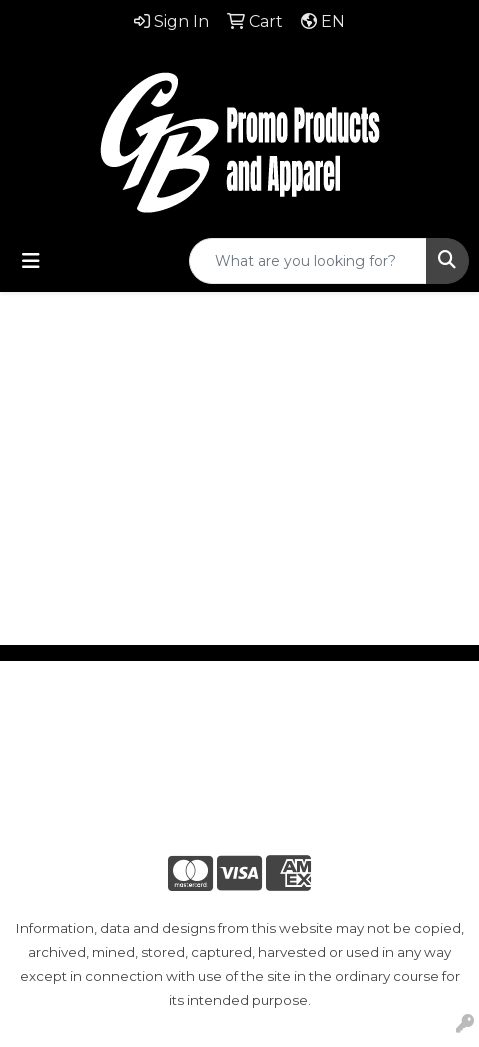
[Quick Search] (308, 261)
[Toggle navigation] (31, 261)
